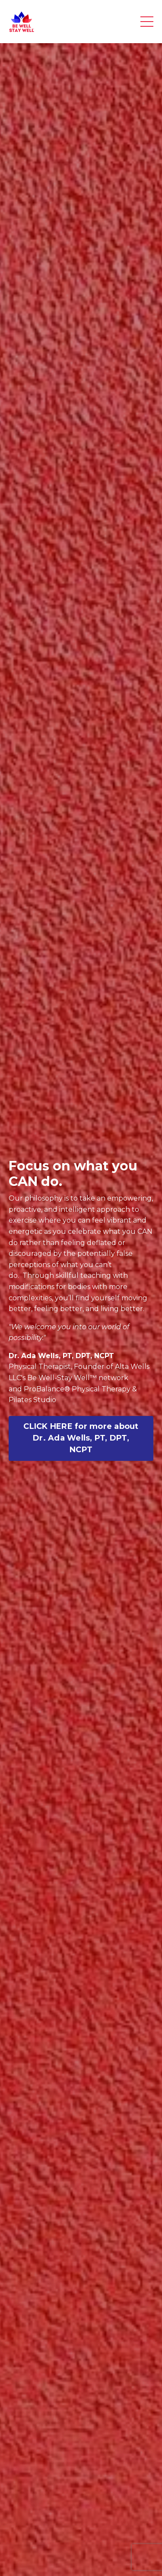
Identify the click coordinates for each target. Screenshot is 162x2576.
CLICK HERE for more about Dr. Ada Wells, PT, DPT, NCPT (80, 1438)
